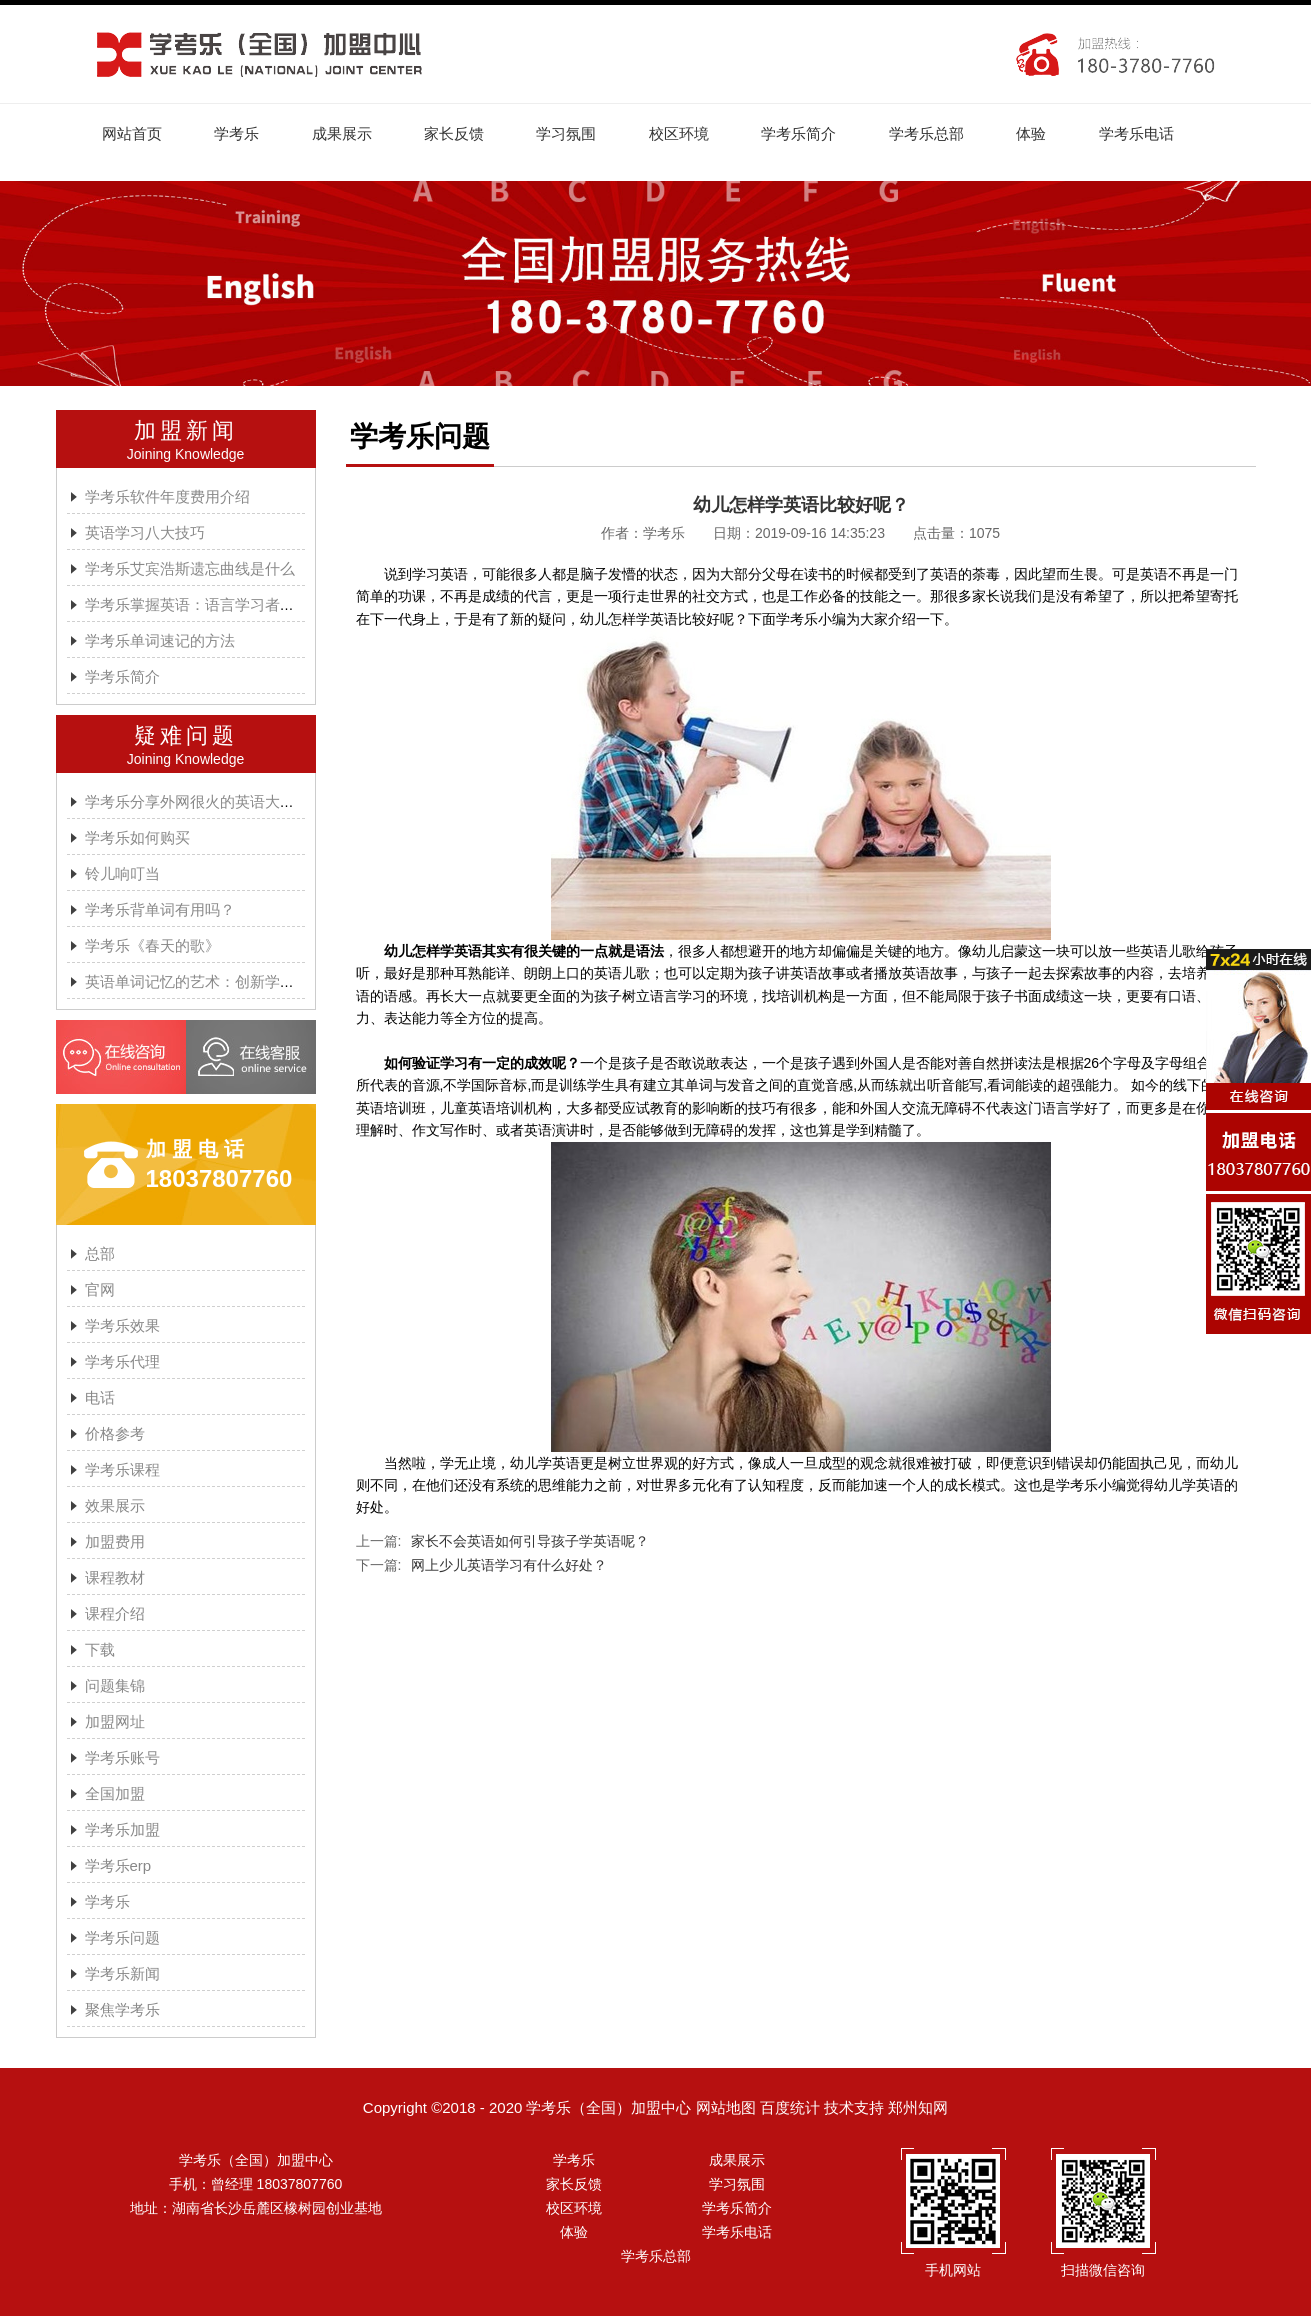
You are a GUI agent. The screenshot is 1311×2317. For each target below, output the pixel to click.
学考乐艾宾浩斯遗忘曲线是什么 (190, 569)
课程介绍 (115, 1614)
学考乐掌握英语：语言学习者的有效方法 (220, 605)
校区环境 (688, 133)
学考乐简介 (809, 133)
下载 (100, 1650)
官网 (100, 1290)
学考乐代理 (122, 1362)
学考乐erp (118, 1866)
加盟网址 (115, 1722)
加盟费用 (115, 1542)
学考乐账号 (122, 1758)
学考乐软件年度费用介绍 (167, 497)
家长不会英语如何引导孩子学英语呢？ (530, 1542)
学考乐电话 (1151, 133)
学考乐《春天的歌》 (152, 946)
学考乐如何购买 (137, 838)
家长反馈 (460, 133)
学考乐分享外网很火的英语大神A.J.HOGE (225, 802)
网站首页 (133, 133)
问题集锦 (115, 1686)
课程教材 (115, 1578)
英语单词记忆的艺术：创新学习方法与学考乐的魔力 (257, 982)
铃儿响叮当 (122, 874)
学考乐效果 (122, 1326)
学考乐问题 (122, 1938)
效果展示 (115, 1506)
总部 (100, 1254)
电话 (100, 1398)
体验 (1045, 133)
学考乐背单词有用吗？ (160, 910)
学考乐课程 (122, 1470)
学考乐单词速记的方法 (160, 641)
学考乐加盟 (122, 1830)
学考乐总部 (938, 133)
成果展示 (346, 133)
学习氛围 (574, 133)
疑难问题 (186, 736)
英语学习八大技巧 (145, 533)
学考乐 (239, 133)
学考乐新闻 (122, 1974)
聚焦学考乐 (122, 2010)
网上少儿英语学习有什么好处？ (509, 1566)
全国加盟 (115, 1794)
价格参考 (115, 1434)
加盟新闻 (186, 431)
